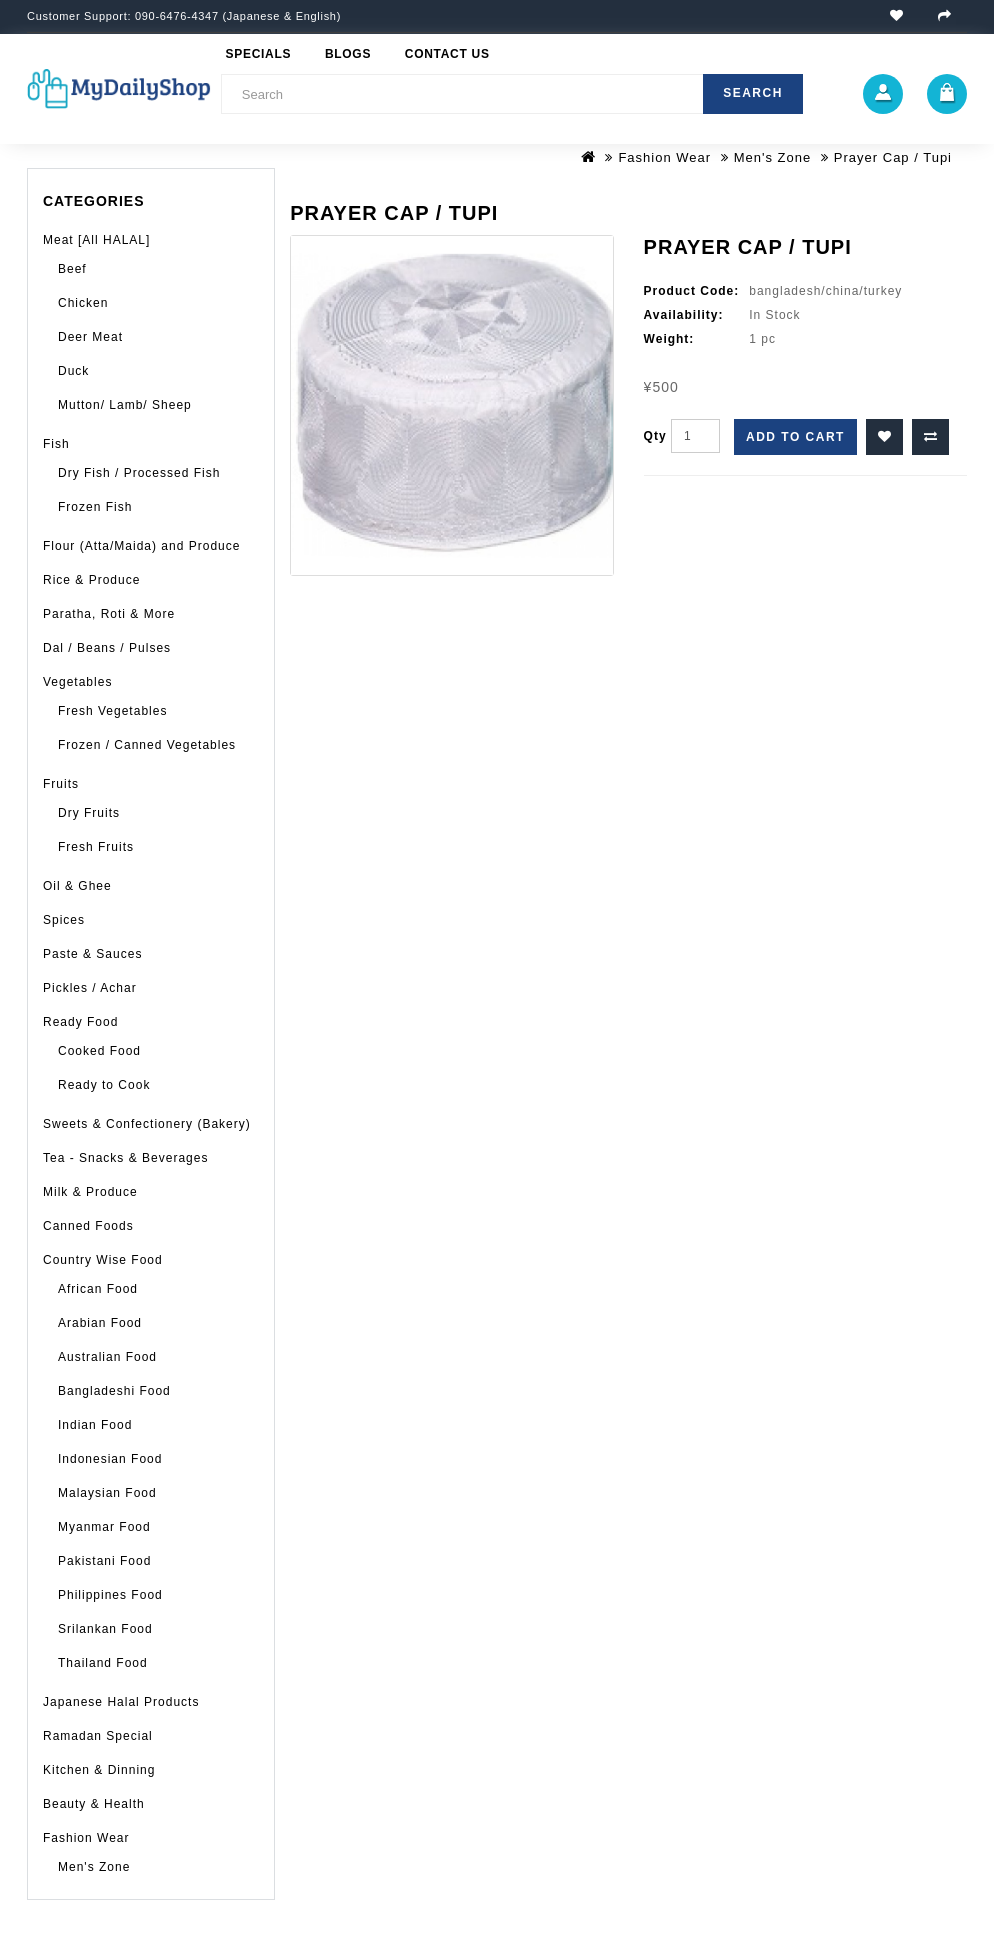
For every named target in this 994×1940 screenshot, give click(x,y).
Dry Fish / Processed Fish (139, 473)
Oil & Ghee (77, 886)
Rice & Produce (91, 580)
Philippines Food (110, 1595)
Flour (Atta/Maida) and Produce (141, 546)
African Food (98, 1289)
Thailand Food (103, 1663)
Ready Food (80, 1022)
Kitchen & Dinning (99, 1770)
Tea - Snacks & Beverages (125, 1158)
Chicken (83, 303)
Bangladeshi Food (114, 1391)
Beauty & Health (94, 1804)
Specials (259, 54)
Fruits (61, 784)
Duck (73, 371)
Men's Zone (773, 157)
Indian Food (95, 1425)
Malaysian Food (107, 1493)
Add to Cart (795, 437)
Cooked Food (99, 1051)
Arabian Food (100, 1323)
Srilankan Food (105, 1629)
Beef (72, 269)
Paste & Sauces (92, 954)
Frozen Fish (95, 507)
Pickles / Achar (90, 988)
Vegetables (77, 682)
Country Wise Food (103, 1260)
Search (753, 93)
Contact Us (447, 54)
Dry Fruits (89, 813)
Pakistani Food (104, 1561)
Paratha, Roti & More (109, 614)
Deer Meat (90, 337)
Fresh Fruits (96, 847)
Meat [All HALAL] (96, 240)
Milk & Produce (90, 1192)
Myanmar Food (104, 1527)
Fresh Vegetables (112, 711)
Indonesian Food (110, 1459)
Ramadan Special (98, 1736)
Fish (56, 444)
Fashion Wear (664, 157)
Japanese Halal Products (121, 1702)
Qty (655, 436)
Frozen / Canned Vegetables (147, 745)
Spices (64, 920)
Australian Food (107, 1357)
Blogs (348, 54)
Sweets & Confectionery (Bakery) (147, 1124)
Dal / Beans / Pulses (107, 648)
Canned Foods (88, 1226)
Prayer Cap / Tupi (893, 157)
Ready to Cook (104, 1085)
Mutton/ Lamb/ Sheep (125, 405)
